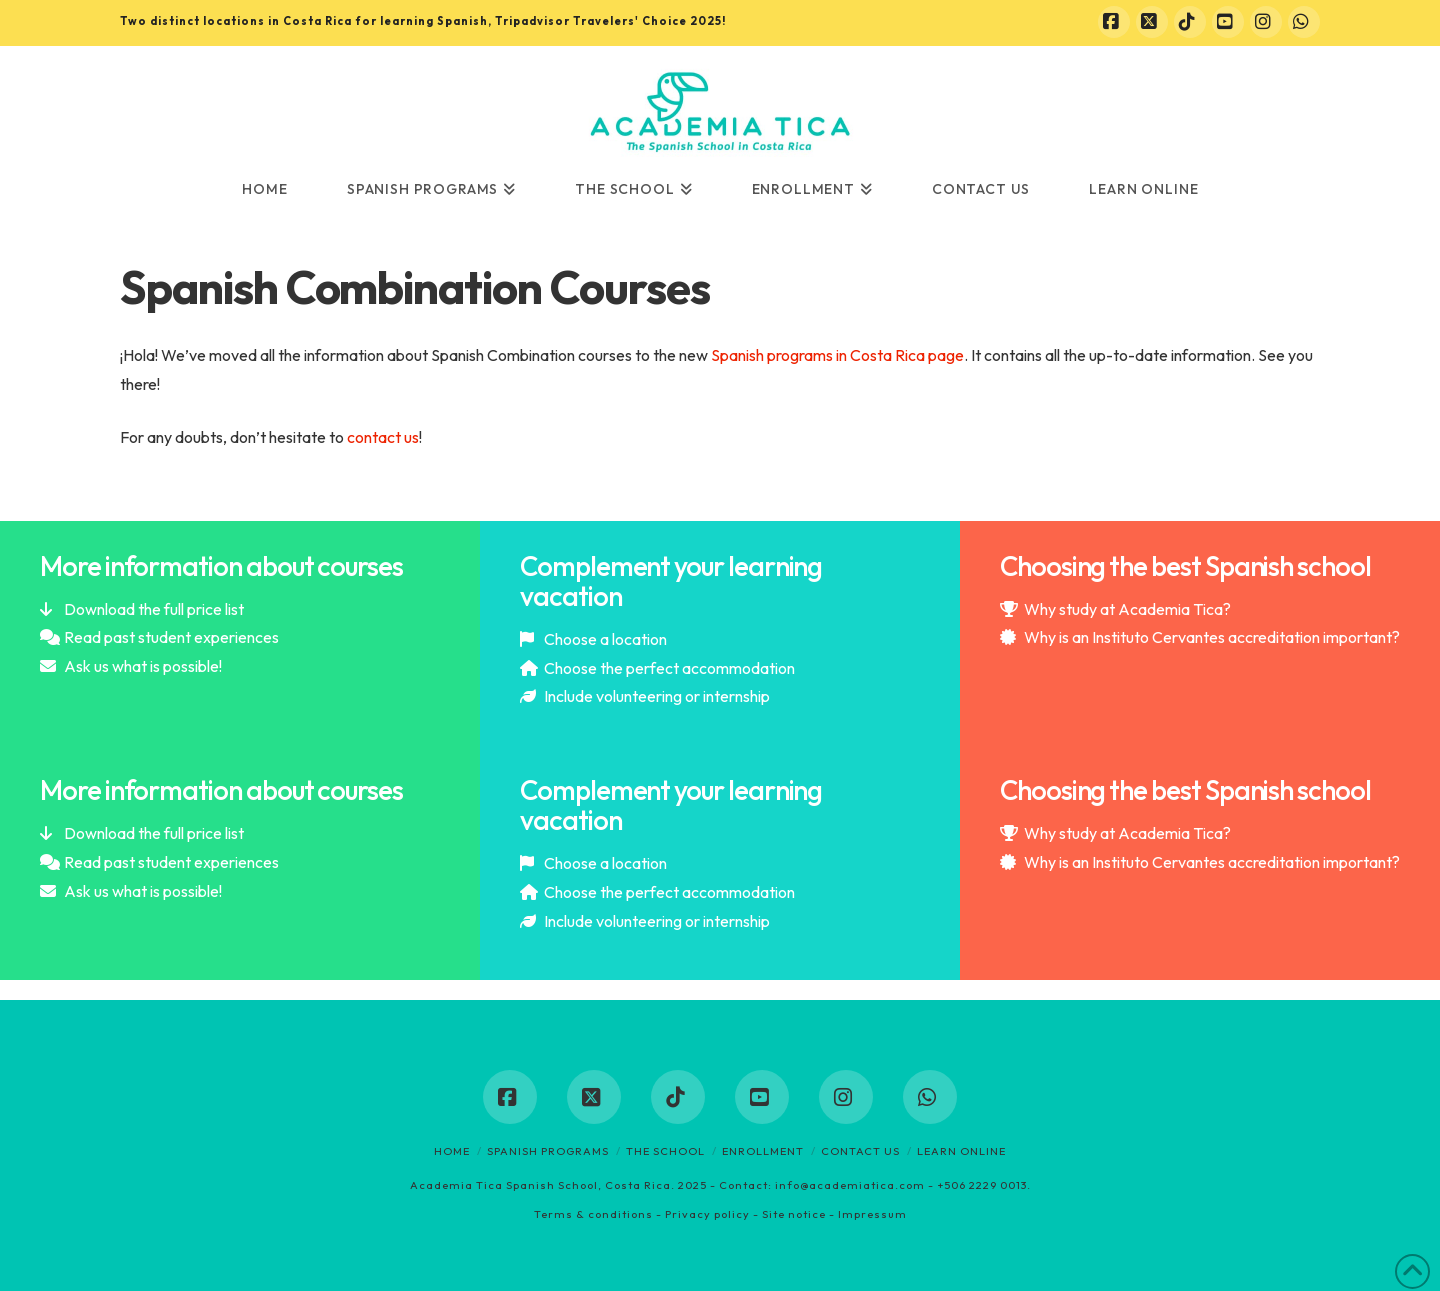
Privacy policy (707, 1214)
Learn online (961, 1151)
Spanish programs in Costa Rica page (836, 355)
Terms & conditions (593, 1214)
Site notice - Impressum (834, 1214)
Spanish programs (548, 1151)
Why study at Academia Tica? (1127, 609)
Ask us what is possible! (143, 666)
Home (452, 1151)
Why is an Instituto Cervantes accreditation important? (1212, 637)
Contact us (860, 1151)
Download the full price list (154, 609)
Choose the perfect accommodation (669, 668)
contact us (383, 437)
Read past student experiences (171, 637)
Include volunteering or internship (657, 696)
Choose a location (605, 639)
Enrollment (763, 1151)
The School (665, 1151)
